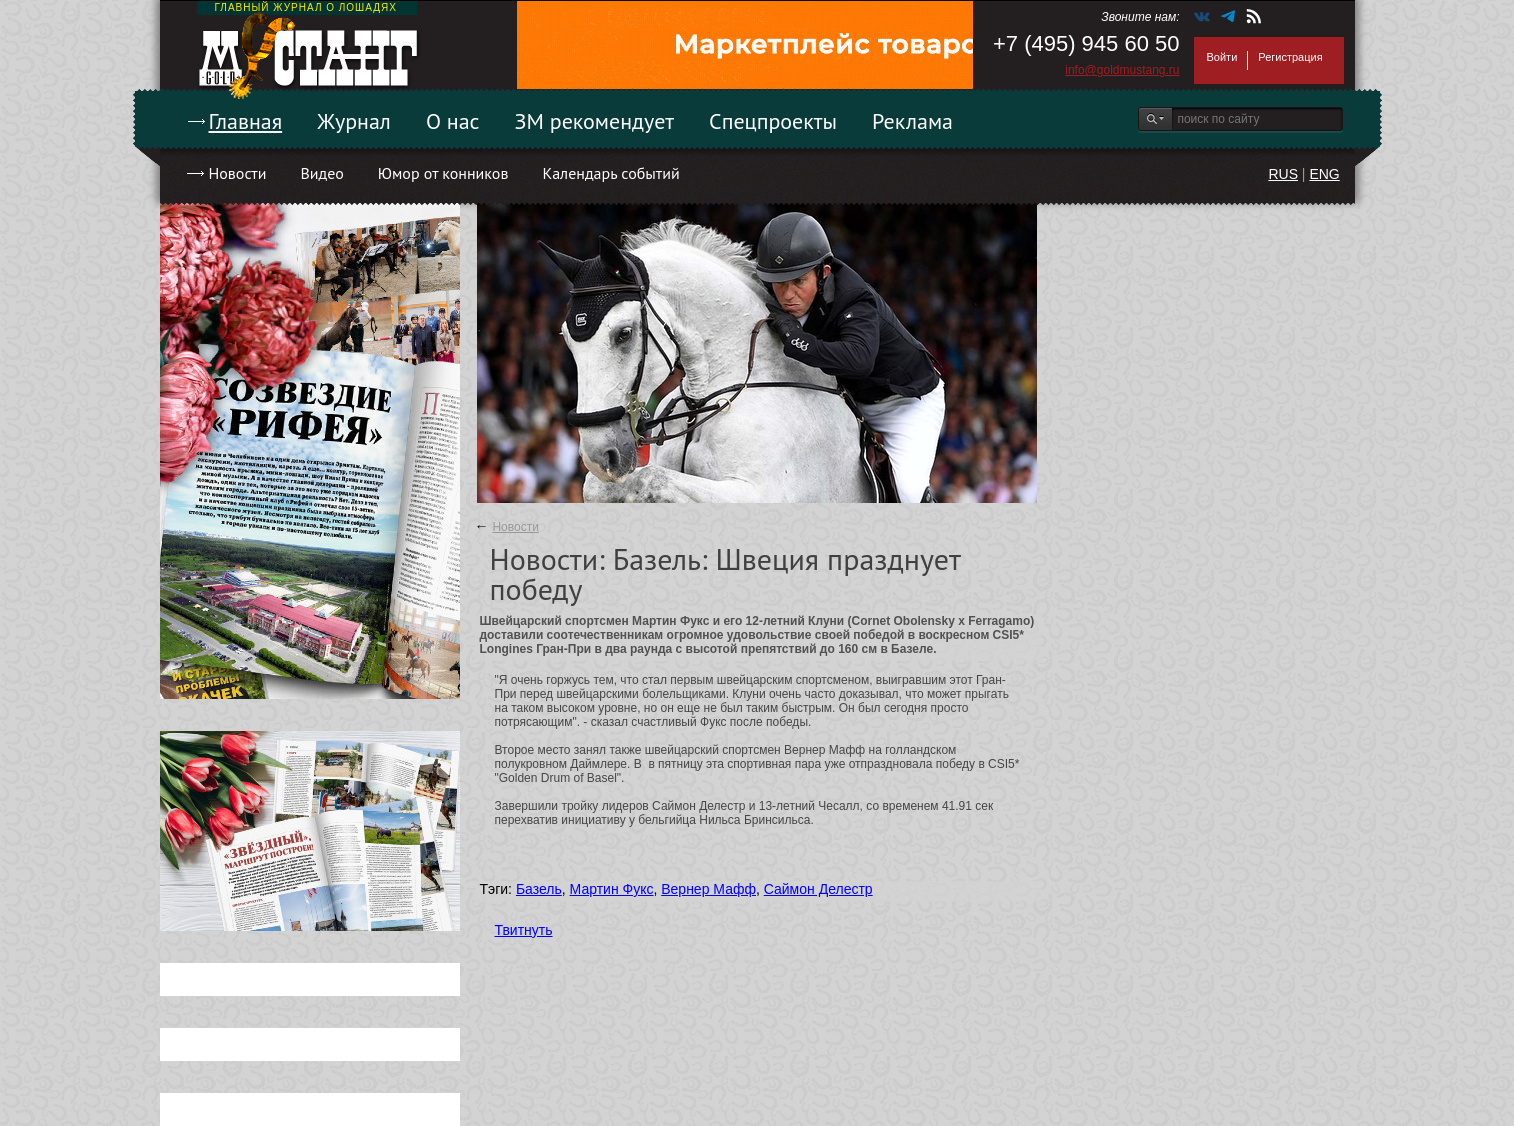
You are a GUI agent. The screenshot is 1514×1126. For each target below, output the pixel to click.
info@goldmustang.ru (1122, 70)
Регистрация (1290, 57)
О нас (453, 121)
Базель (539, 889)
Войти (1222, 57)
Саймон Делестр (818, 889)
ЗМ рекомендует (595, 121)
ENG (1324, 174)
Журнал (354, 121)
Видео (321, 173)
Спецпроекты (773, 121)
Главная (246, 121)
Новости (238, 173)
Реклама (912, 121)
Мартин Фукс (612, 889)
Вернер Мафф (708, 889)
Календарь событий (610, 173)
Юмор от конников (443, 173)
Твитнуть (524, 930)
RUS (1283, 174)
